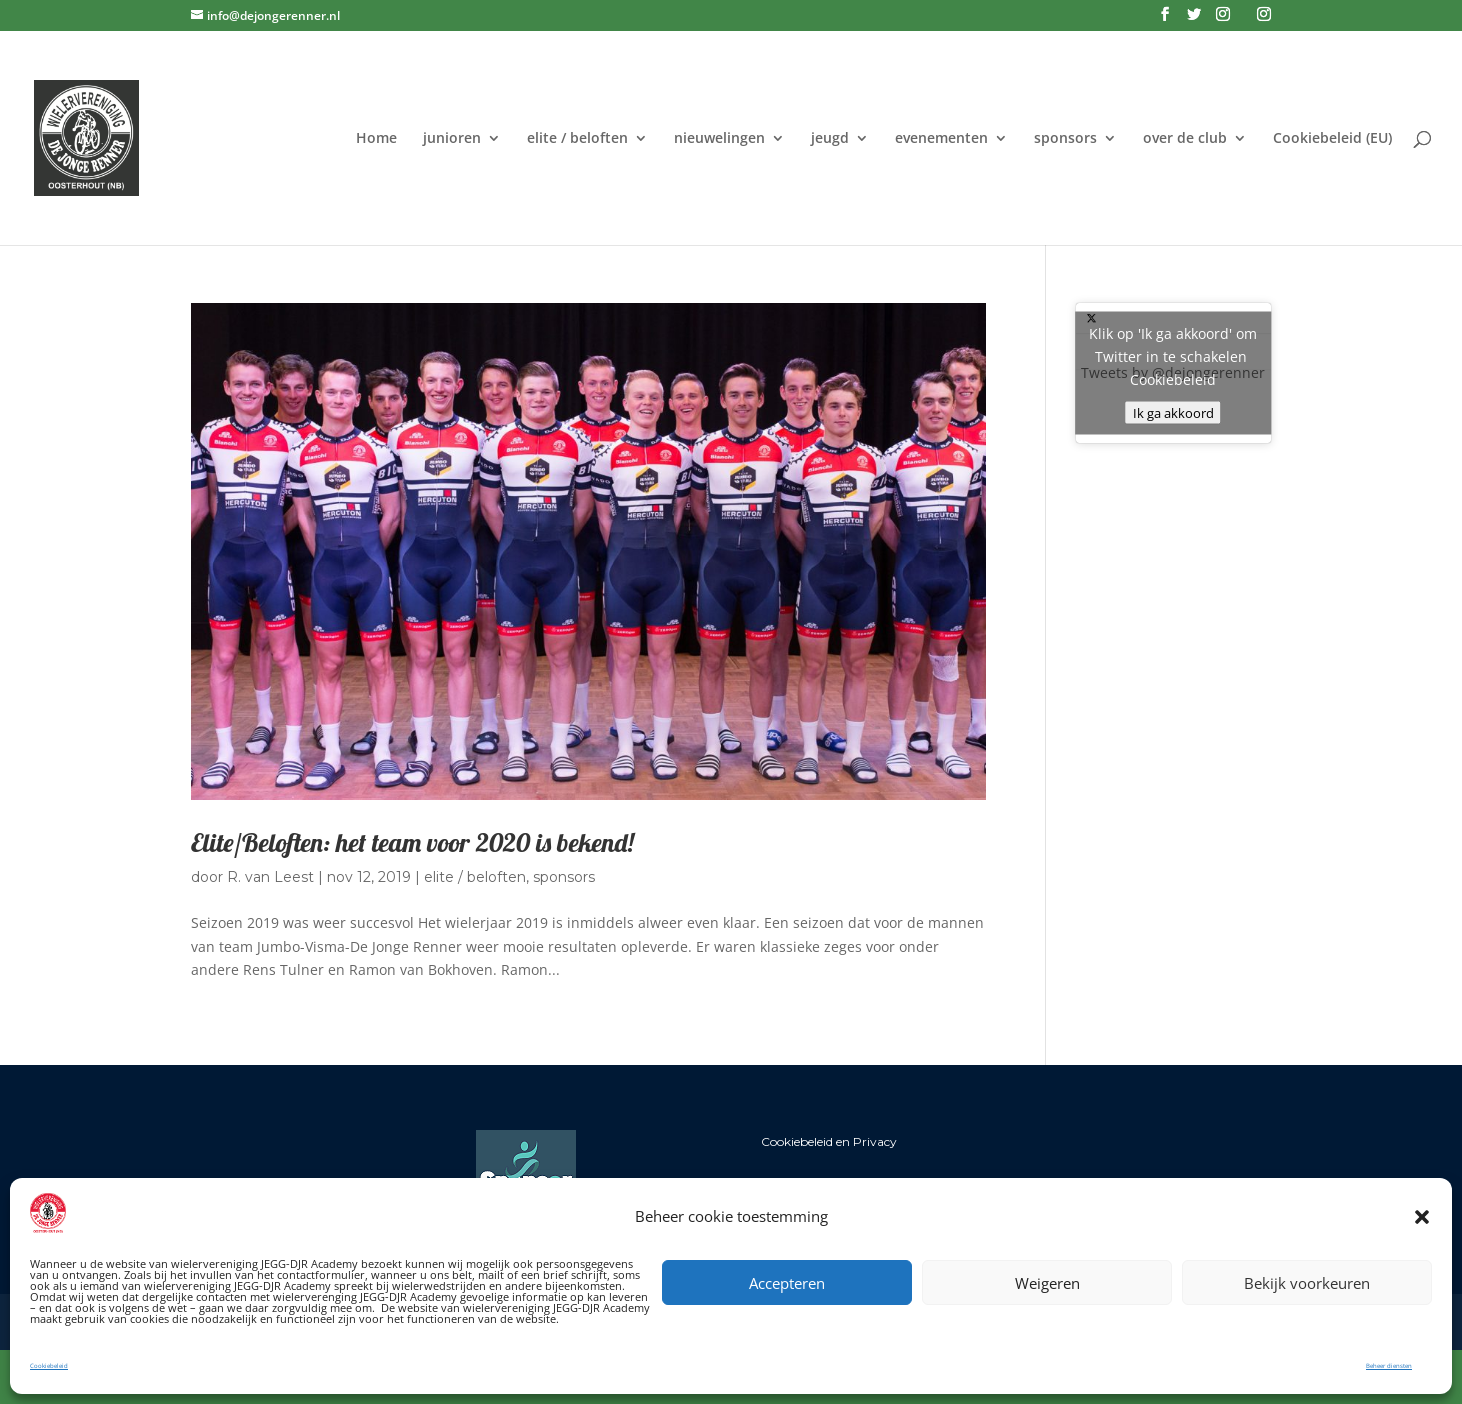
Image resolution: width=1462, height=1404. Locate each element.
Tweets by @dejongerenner (1173, 373)
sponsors (1065, 139)
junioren (452, 139)
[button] (1422, 1217)
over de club (1185, 139)
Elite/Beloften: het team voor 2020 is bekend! (412, 842)
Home (376, 139)
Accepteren (787, 1283)
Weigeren (1047, 1283)
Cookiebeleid (49, 1366)
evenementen (941, 139)
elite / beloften (577, 139)
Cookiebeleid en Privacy (829, 1141)
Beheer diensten (1389, 1366)
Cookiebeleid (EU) (1332, 139)
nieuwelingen (719, 139)
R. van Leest (270, 877)
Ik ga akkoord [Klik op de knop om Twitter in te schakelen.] (1173, 413)
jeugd (830, 139)
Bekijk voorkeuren (1307, 1283)
